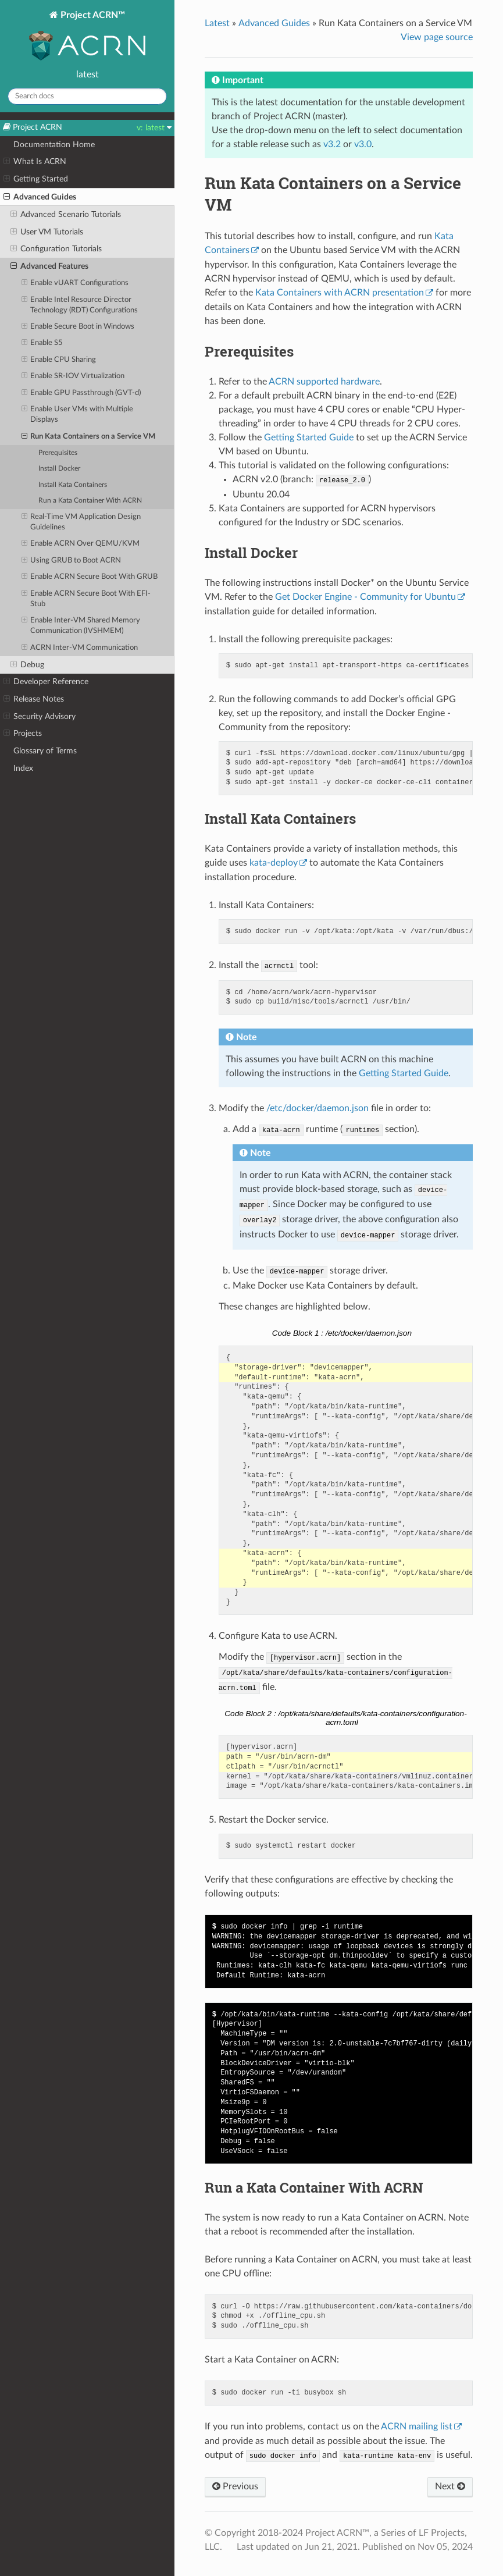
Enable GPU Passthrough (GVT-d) (81, 393)
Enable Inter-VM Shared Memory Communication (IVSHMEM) (81, 625)
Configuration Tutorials (56, 249)
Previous (235, 2486)
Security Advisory (39, 716)
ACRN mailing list (416, 2426)
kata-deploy (273, 862)
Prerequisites (57, 453)
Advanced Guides (39, 197)
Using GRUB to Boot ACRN (72, 561)
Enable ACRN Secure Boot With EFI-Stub (86, 598)
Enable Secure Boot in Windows (78, 327)
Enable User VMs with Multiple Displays (78, 414)
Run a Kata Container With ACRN (90, 500)
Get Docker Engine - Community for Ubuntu (365, 597)
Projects (22, 733)
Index (23, 768)
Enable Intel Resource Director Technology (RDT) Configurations (80, 304)
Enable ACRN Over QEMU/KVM (81, 544)
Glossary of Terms (45, 750)
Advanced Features (49, 266)
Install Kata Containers (72, 485)
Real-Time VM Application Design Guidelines (81, 521)
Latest (217, 23)
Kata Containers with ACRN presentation (339, 292)
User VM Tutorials (46, 232)
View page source (437, 37)
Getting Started (35, 179)
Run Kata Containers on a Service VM (89, 437)
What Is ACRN (34, 161)
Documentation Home (54, 144)
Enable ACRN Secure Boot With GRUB (90, 577)
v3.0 (363, 144)
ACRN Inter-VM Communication (80, 648)
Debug (27, 665)
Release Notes (33, 699)
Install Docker (59, 468)
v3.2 (332, 144)
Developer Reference (45, 682)
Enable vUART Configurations (75, 283)
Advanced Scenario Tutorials (65, 214)
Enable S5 (42, 343)
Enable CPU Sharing (59, 360)
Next (450, 2486)
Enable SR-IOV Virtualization (73, 376)
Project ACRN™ (87, 36)
